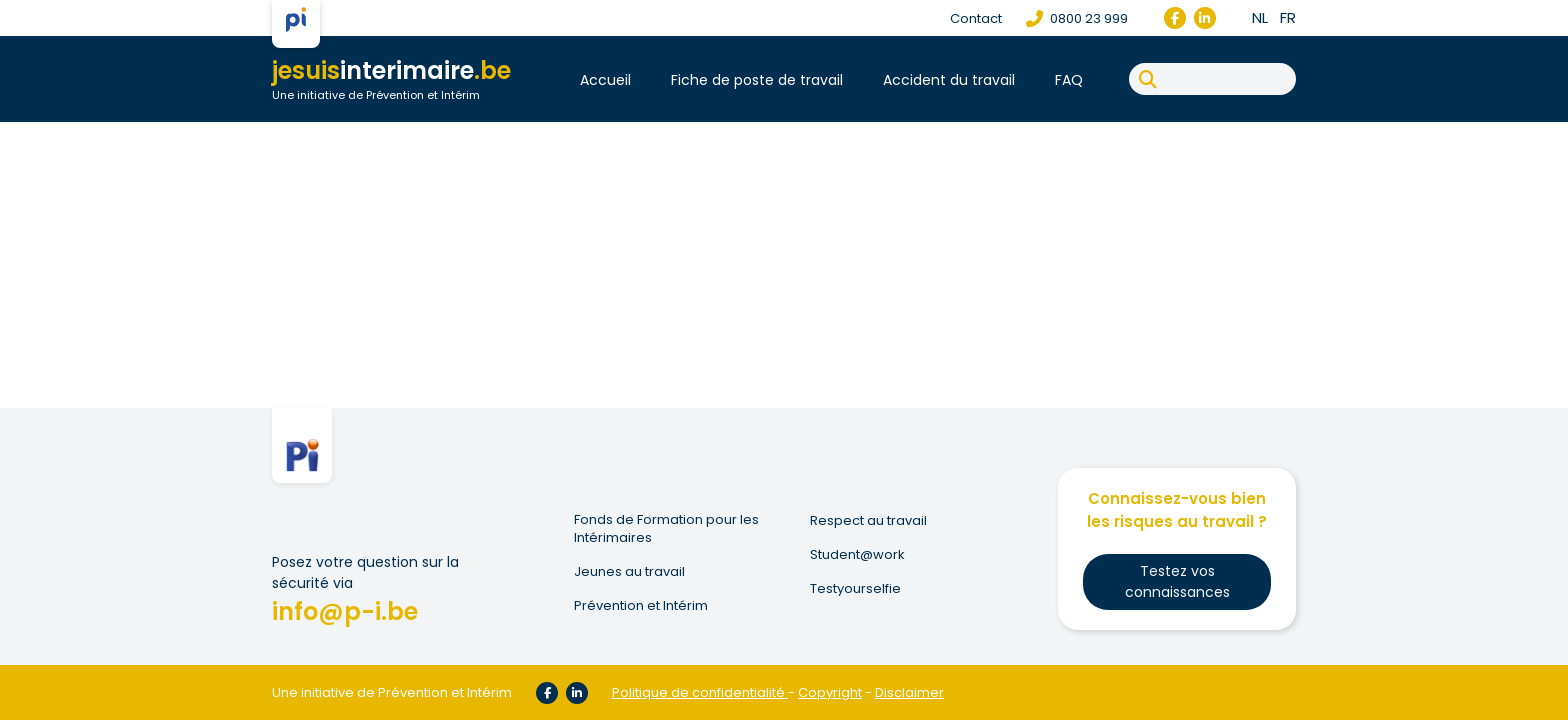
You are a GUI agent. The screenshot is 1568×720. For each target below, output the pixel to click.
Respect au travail (868, 521)
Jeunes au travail (629, 572)
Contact (976, 18)
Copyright (830, 692)
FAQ (1069, 80)
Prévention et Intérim (641, 606)
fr (1288, 17)
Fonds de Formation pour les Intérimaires (666, 529)
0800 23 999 (1077, 18)
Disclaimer (909, 692)
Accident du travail (949, 80)
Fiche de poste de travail (757, 80)
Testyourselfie (855, 589)
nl (1260, 17)
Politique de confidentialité (698, 692)
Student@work (857, 555)
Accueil (605, 80)
